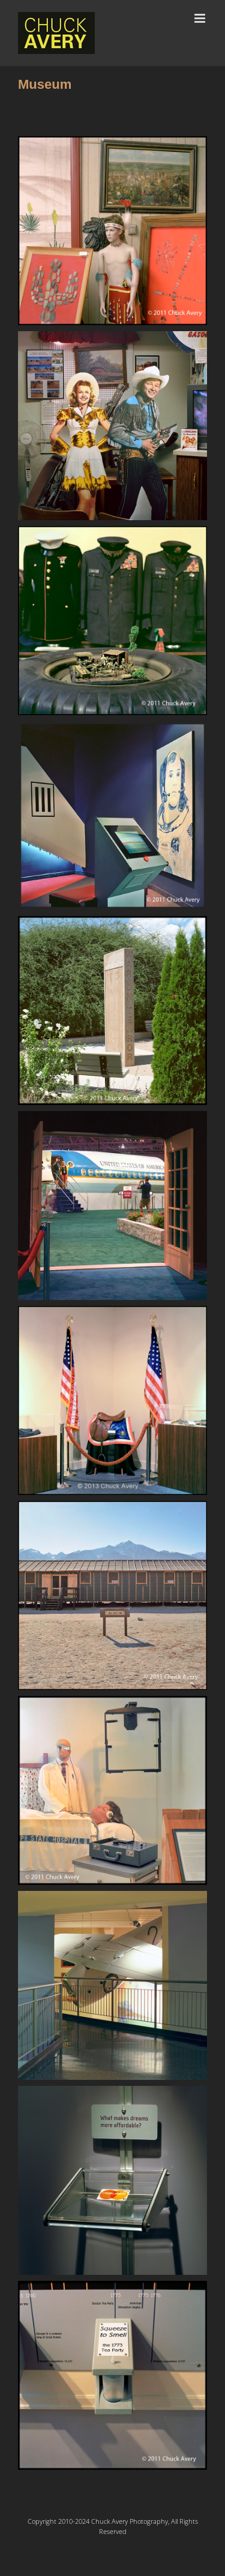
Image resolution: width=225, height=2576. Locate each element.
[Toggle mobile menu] (200, 18)
